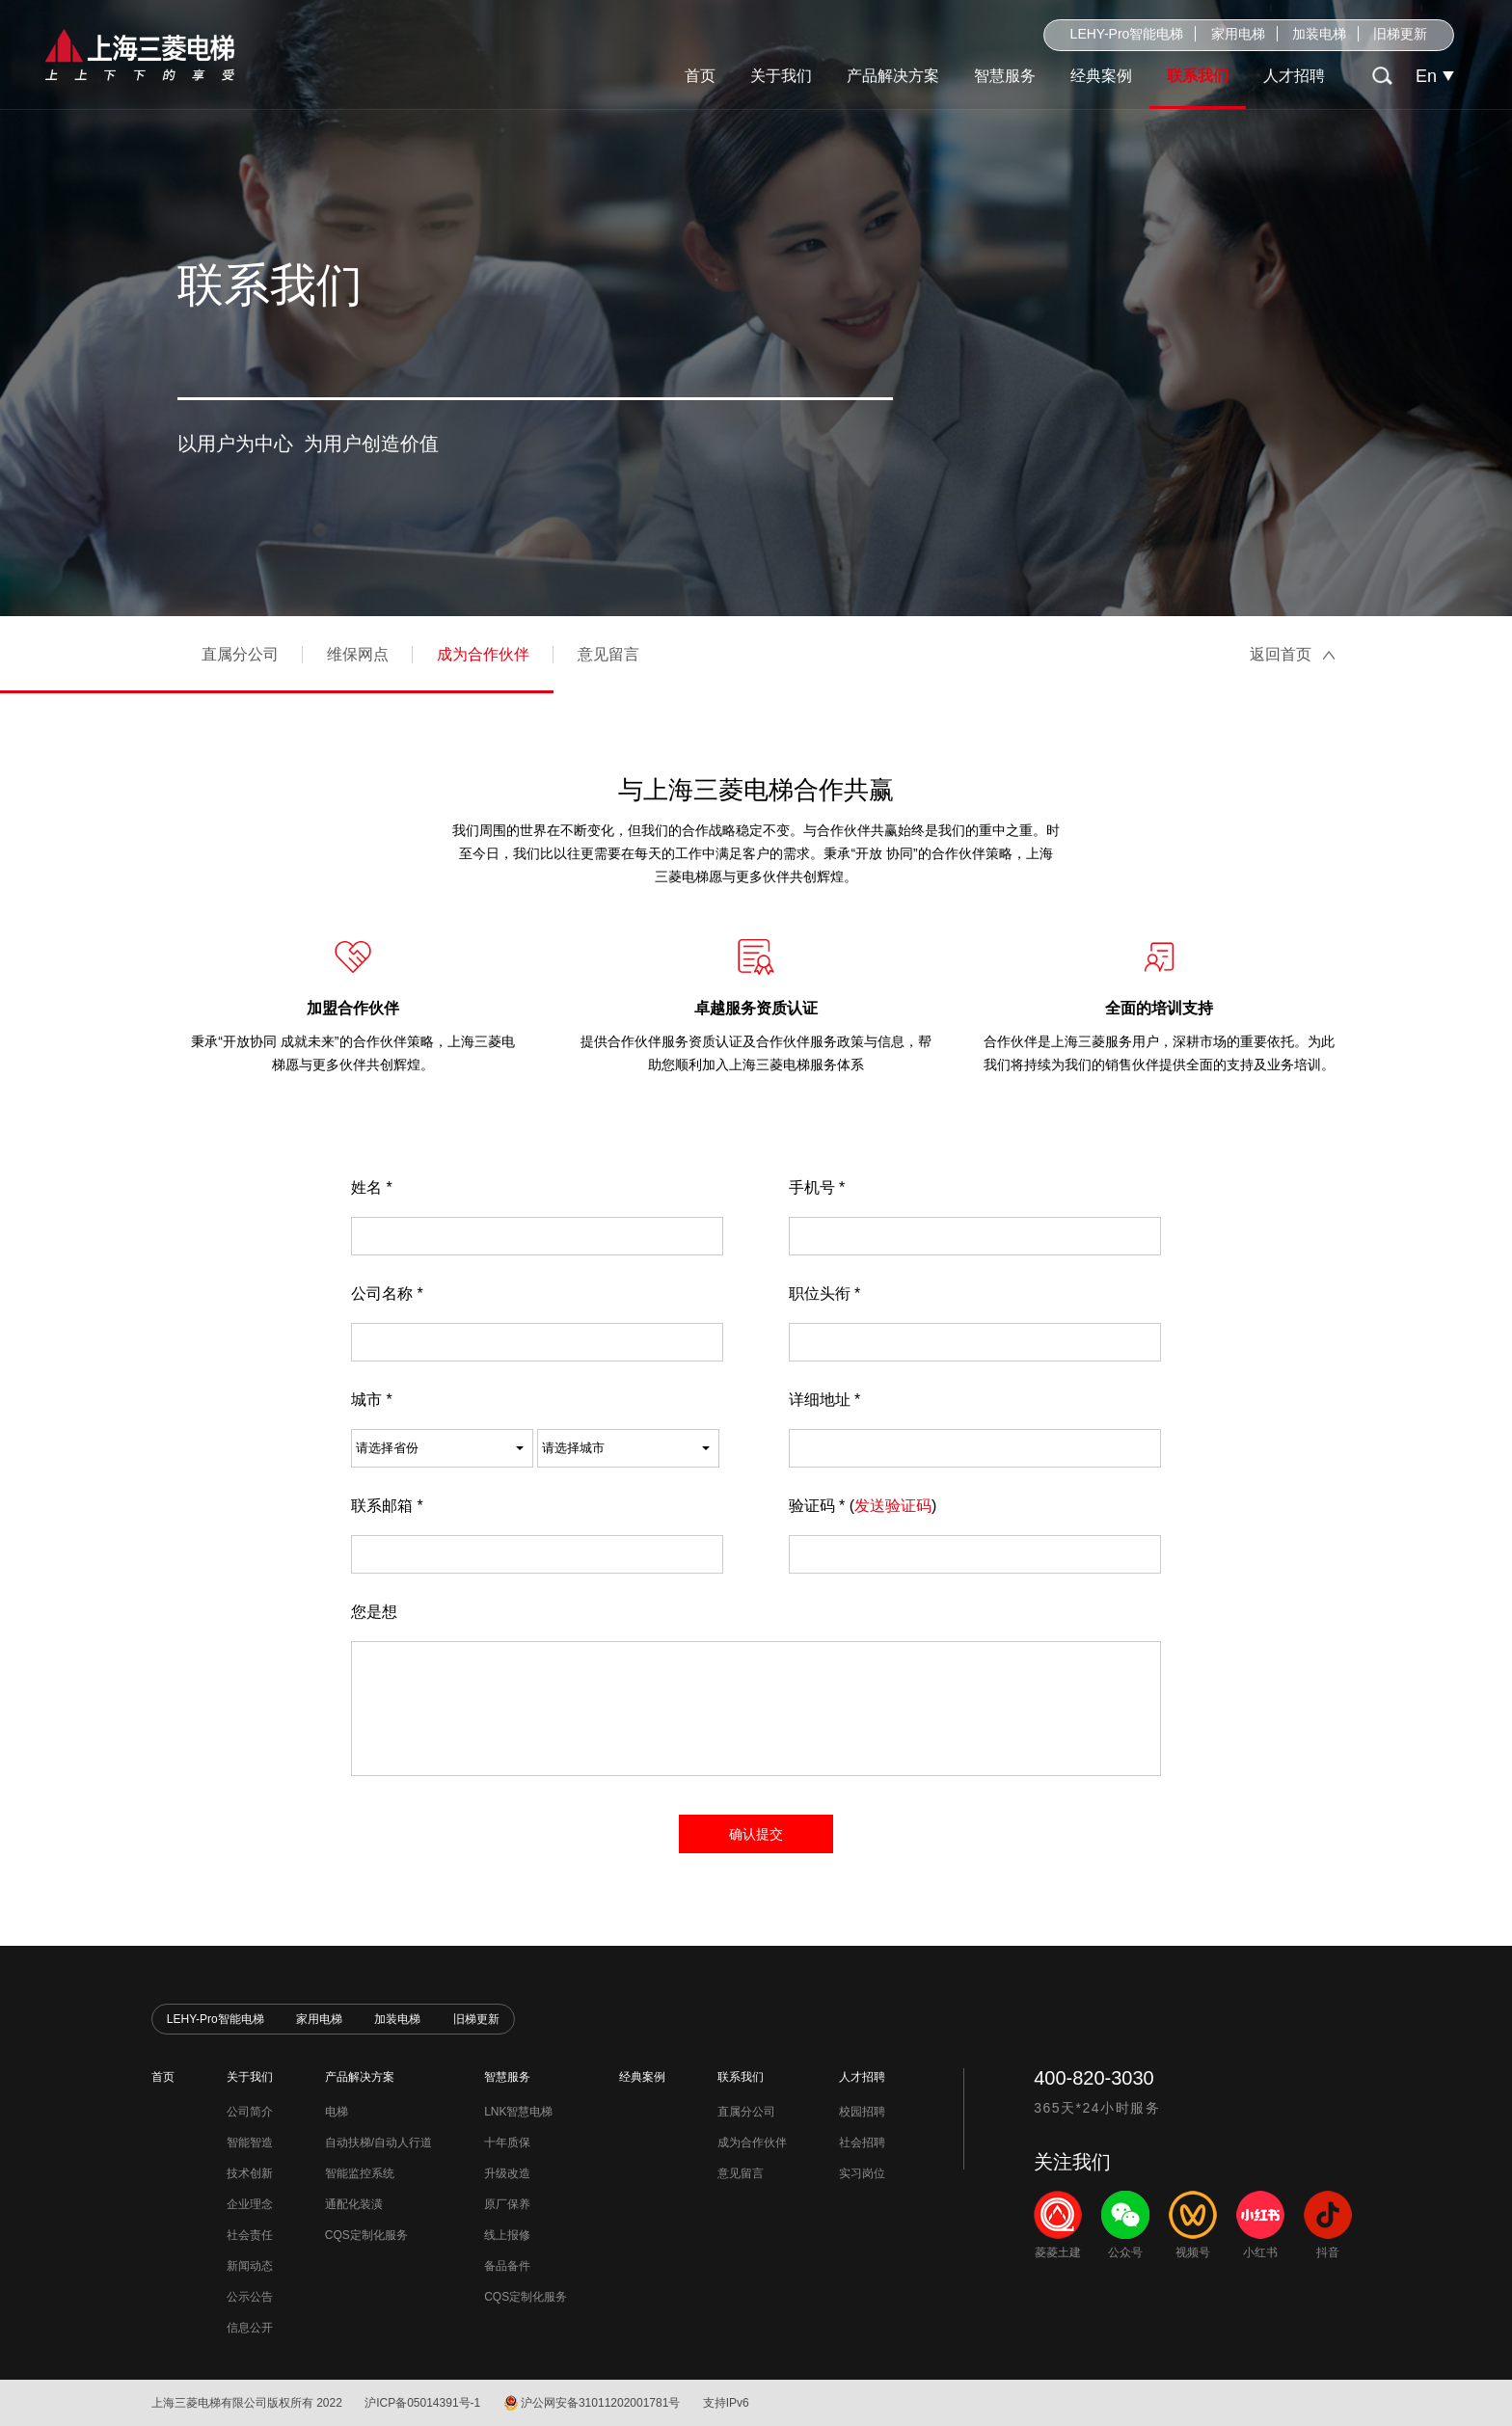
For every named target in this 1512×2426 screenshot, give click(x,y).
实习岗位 (862, 2173)
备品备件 (507, 2266)
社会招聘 (862, 2142)
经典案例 (1101, 75)
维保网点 (358, 654)
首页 (700, 75)
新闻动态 (250, 2266)
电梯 (336, 2111)
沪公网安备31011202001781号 (600, 2403)
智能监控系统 (359, 2173)
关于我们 (781, 75)
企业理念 (250, 2204)
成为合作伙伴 (483, 654)
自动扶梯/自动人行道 (378, 2142)
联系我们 (1197, 75)
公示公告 (250, 2297)
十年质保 (507, 2142)
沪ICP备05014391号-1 (422, 2403)
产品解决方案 (893, 75)
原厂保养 (507, 2204)
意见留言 (608, 654)
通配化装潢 (354, 2204)
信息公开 (250, 2327)
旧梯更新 (1400, 33)
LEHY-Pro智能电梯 (1127, 33)
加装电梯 (1319, 33)
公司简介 (250, 2111)
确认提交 (756, 1834)
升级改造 (507, 2173)
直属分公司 (240, 654)
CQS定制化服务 (366, 2235)
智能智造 (250, 2142)
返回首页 (1280, 654)
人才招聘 (1294, 75)
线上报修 (507, 2235)
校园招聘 (862, 2111)
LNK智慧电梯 (518, 2111)
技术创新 (250, 2173)
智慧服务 (1005, 75)
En (1426, 76)
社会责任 (250, 2235)
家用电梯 (1238, 33)
